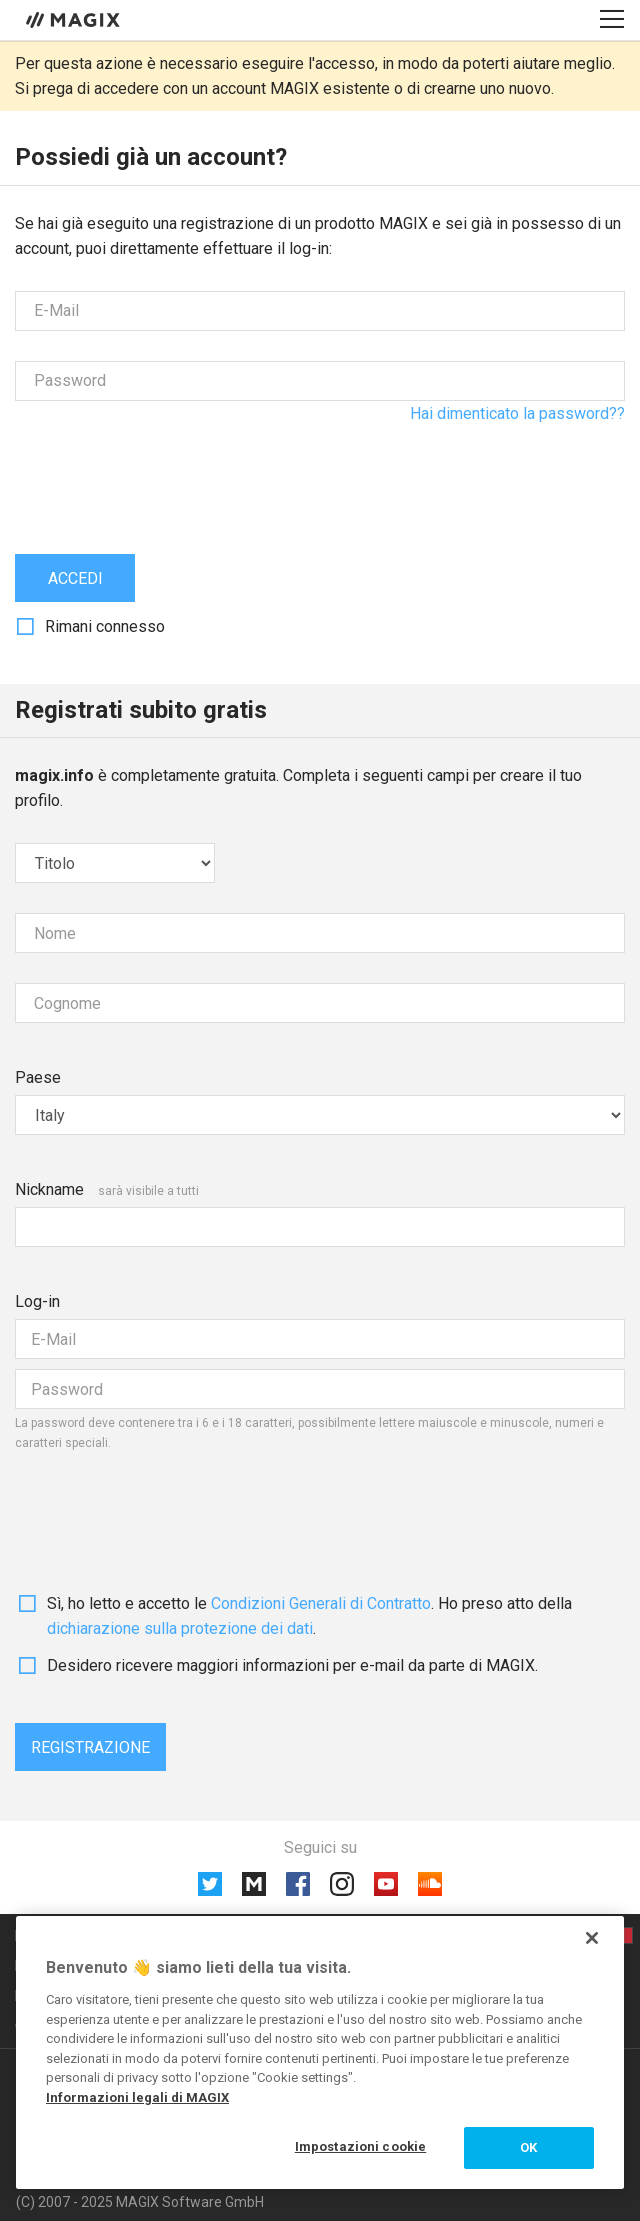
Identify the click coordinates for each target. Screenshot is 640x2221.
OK (528, 2147)
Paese (38, 1077)
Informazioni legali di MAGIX (137, 2097)
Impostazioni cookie (360, 2146)
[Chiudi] (592, 1938)
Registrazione (90, 1747)
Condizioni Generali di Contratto (321, 1603)
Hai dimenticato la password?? (517, 413)
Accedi (75, 578)
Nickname (49, 1189)
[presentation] (167, 470)
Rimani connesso (105, 626)
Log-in (37, 1301)
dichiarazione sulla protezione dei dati (180, 1628)
